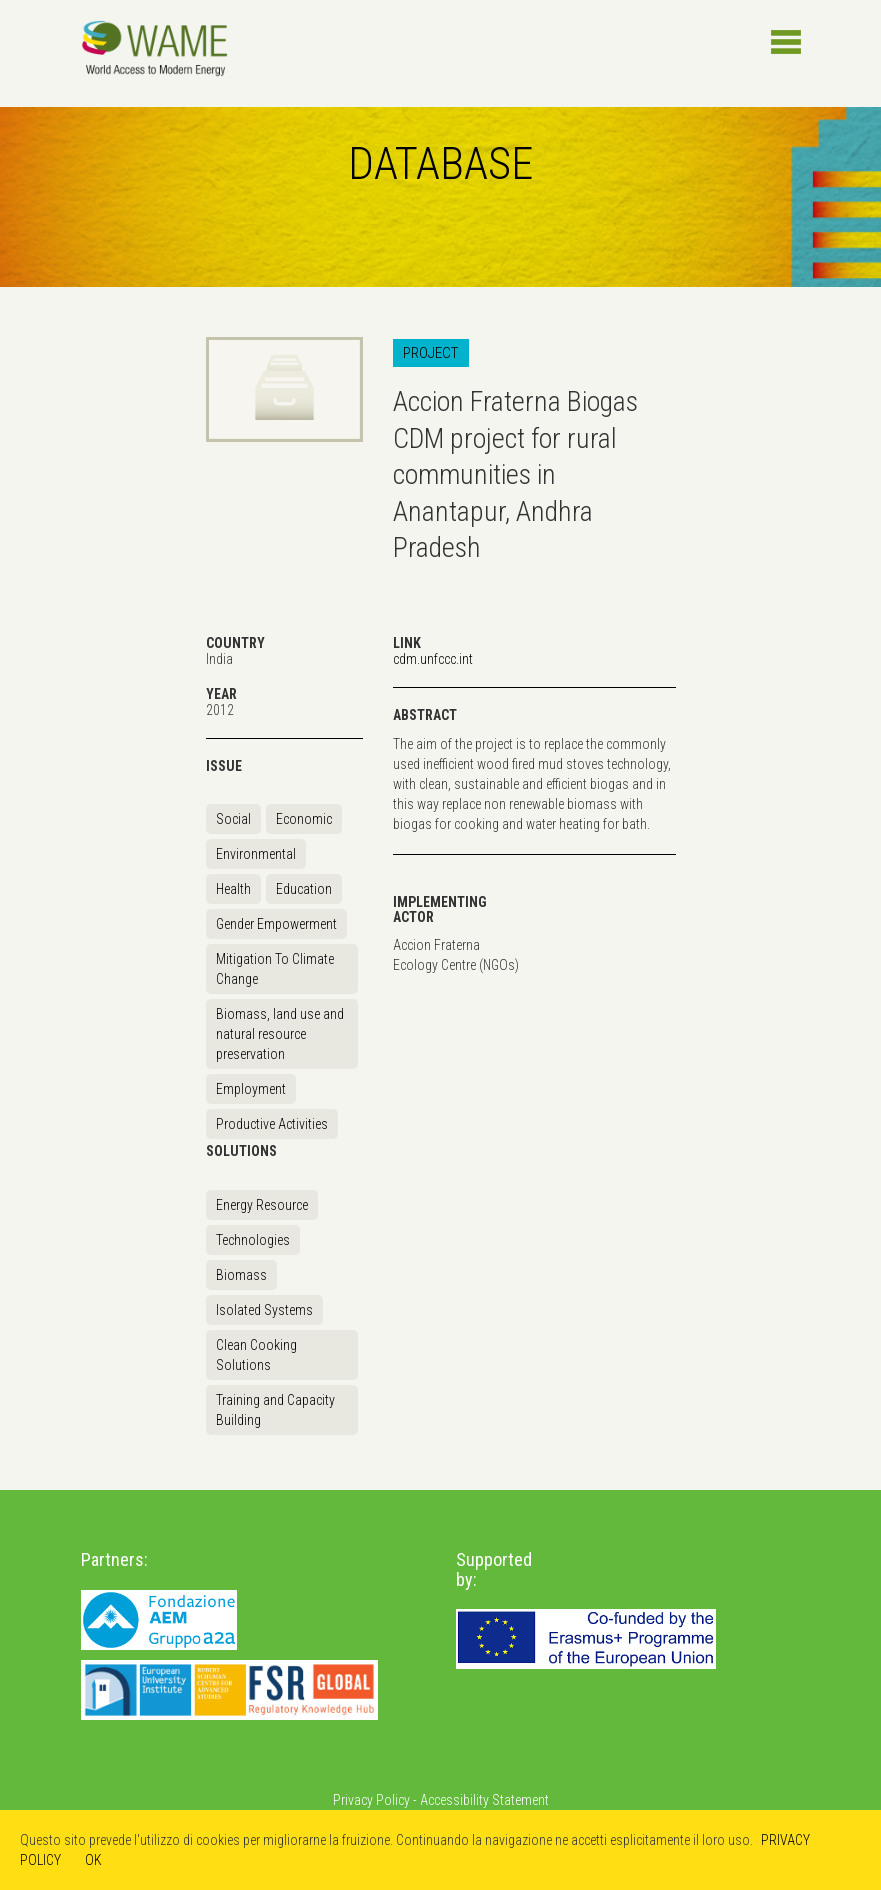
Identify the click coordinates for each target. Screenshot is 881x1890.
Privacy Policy (371, 1800)
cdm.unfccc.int (433, 659)
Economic (304, 819)
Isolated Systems (264, 1310)
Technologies (253, 1240)
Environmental (256, 854)
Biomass (241, 1275)
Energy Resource (262, 1205)
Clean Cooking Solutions (256, 1355)
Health (233, 889)
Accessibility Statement (484, 1800)
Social (233, 819)
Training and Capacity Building (275, 1410)
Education (304, 889)
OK (93, 1860)
